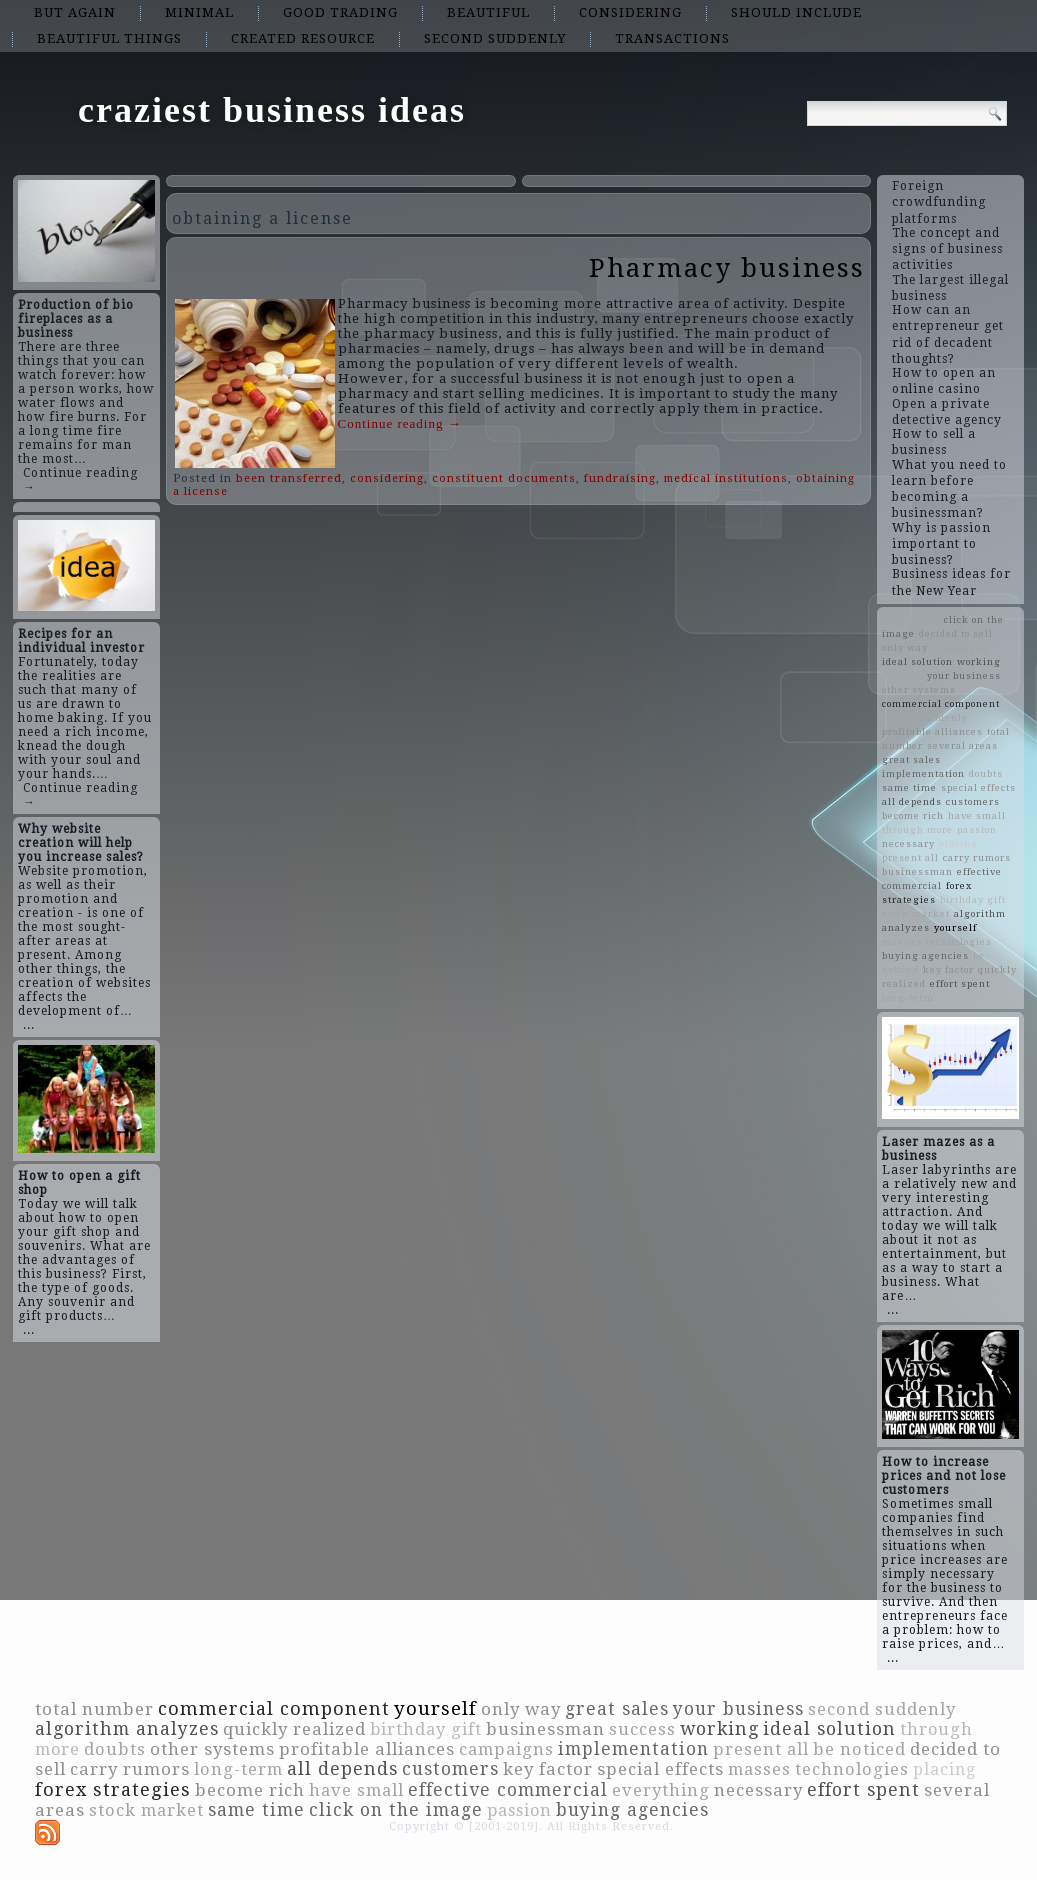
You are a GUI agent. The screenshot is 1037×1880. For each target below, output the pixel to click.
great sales (911, 759)
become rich (913, 815)
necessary (908, 843)
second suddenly (495, 38)
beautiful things (109, 38)
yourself (955, 927)
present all (910, 857)
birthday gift (973, 899)
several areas (962, 745)
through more (917, 829)
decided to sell (956, 633)
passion (977, 829)
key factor (948, 969)
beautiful (488, 12)
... (29, 1025)
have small (977, 815)
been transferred (289, 478)
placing (958, 843)
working (979, 661)
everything (911, 619)
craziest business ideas (272, 110)
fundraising (620, 478)
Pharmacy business (727, 268)
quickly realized (294, 1729)
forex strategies (113, 1789)
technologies (959, 941)
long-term (908, 997)
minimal (199, 12)
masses (902, 941)
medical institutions (726, 478)
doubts (986, 773)
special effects (978, 787)
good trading (340, 12)
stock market (916, 913)
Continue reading (400, 423)
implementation (923, 773)
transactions (672, 38)
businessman (917, 871)
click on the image (396, 1810)
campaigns (960, 647)
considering (630, 12)
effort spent (960, 983)
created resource (303, 38)
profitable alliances (932, 731)
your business (964, 675)
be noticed (859, 1749)
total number (94, 1709)
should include (796, 12)
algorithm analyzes (127, 1729)
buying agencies (925, 955)
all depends (912, 801)
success (902, 675)
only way (905, 647)
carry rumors (977, 857)
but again (75, 12)
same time (909, 787)
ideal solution (917, 661)
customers (973, 801)
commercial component (941, 703)
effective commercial (508, 1790)
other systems (919, 689)
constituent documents (504, 478)
